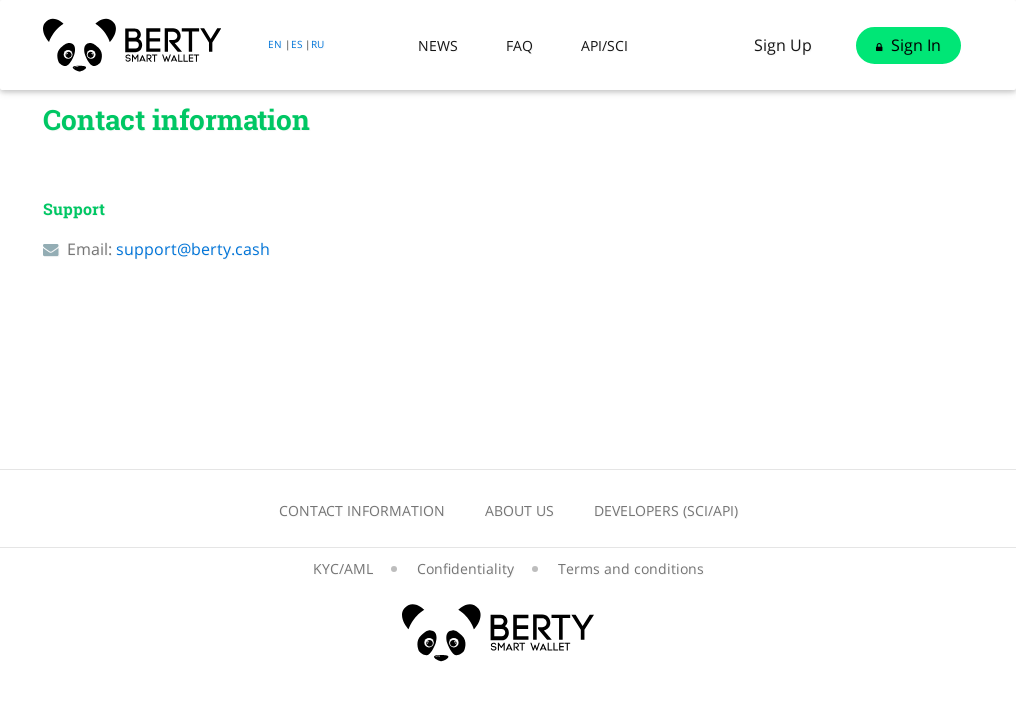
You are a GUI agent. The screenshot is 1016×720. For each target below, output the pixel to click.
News (438, 45)
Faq (519, 45)
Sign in (908, 45)
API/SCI (604, 45)
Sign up (783, 45)
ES (296, 44)
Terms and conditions (631, 568)
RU (317, 44)
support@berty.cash (193, 249)
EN (275, 44)
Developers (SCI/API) (666, 510)
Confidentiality (465, 568)
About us (519, 510)
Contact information (362, 510)
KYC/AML (343, 568)
